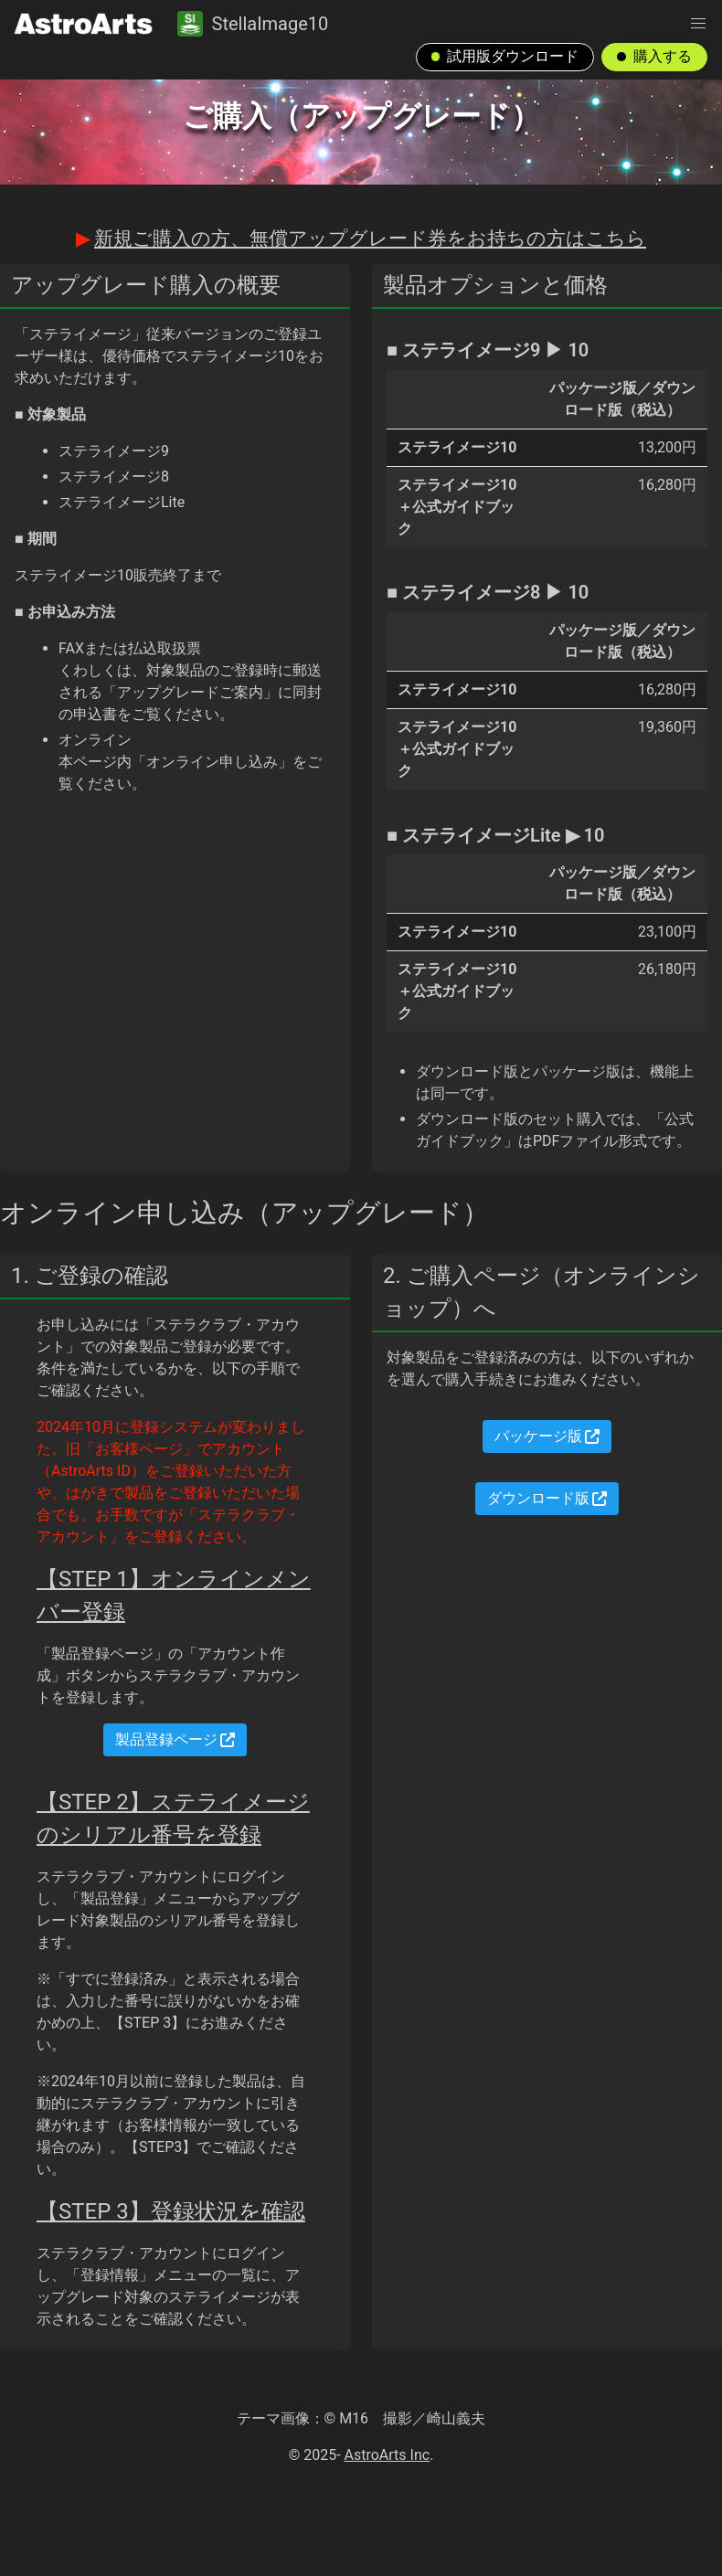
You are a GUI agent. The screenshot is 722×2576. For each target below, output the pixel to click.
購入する (654, 56)
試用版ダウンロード (505, 56)
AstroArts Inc (387, 2455)
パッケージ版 (547, 1436)
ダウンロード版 (547, 1498)
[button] (698, 24)
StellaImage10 (253, 24)
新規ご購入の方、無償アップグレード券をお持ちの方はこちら (370, 238)
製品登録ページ (175, 1739)
